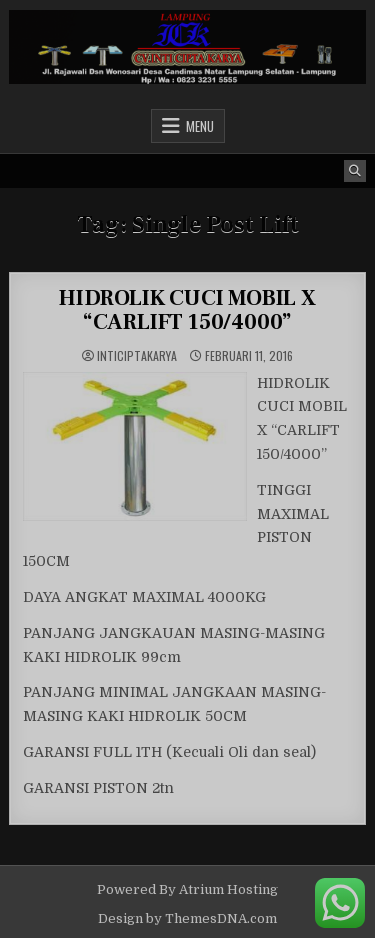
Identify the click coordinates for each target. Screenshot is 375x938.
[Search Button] (355, 171)
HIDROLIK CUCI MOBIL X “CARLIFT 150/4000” (187, 310)
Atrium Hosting (228, 889)
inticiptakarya (137, 356)
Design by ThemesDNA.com (187, 918)
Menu (200, 126)
